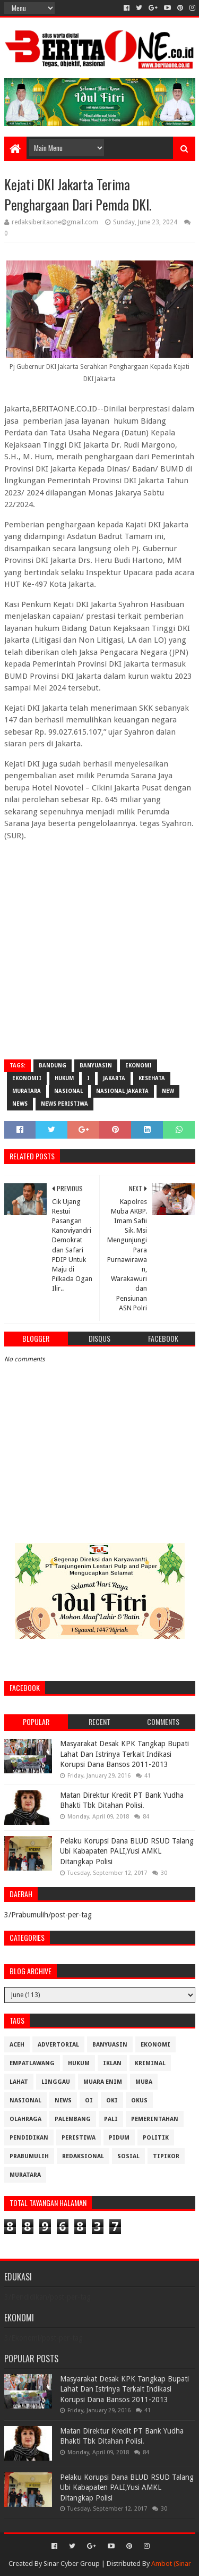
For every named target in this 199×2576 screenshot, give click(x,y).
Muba (143, 2081)
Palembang (73, 2119)
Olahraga (25, 2119)
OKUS (139, 2100)
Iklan (112, 2063)
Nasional (68, 1091)
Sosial (128, 2156)
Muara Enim (102, 2081)
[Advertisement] (99, 949)
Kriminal (150, 2063)
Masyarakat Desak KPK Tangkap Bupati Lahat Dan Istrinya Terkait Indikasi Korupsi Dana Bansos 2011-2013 (124, 1754)
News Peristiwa (64, 1104)
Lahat (19, 2081)
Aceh (17, 2044)
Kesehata (152, 1078)
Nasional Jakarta (122, 1091)
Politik (156, 2137)
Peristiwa (79, 2137)
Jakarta (114, 1078)
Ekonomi (138, 1065)
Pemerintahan (154, 2119)
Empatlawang (32, 2063)
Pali (111, 2119)
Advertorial (58, 2044)
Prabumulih (29, 2156)
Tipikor (166, 2156)
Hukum (64, 1078)
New (168, 1091)
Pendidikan (29, 2137)
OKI (112, 2100)
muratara (26, 1091)
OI (89, 2100)
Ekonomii (26, 1078)
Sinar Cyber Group (72, 2563)
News (20, 1104)
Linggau (55, 2081)
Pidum (119, 2137)
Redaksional (83, 2156)
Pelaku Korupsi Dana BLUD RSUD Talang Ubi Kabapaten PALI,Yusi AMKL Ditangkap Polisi (127, 1851)
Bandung (52, 1065)
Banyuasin (96, 1065)
